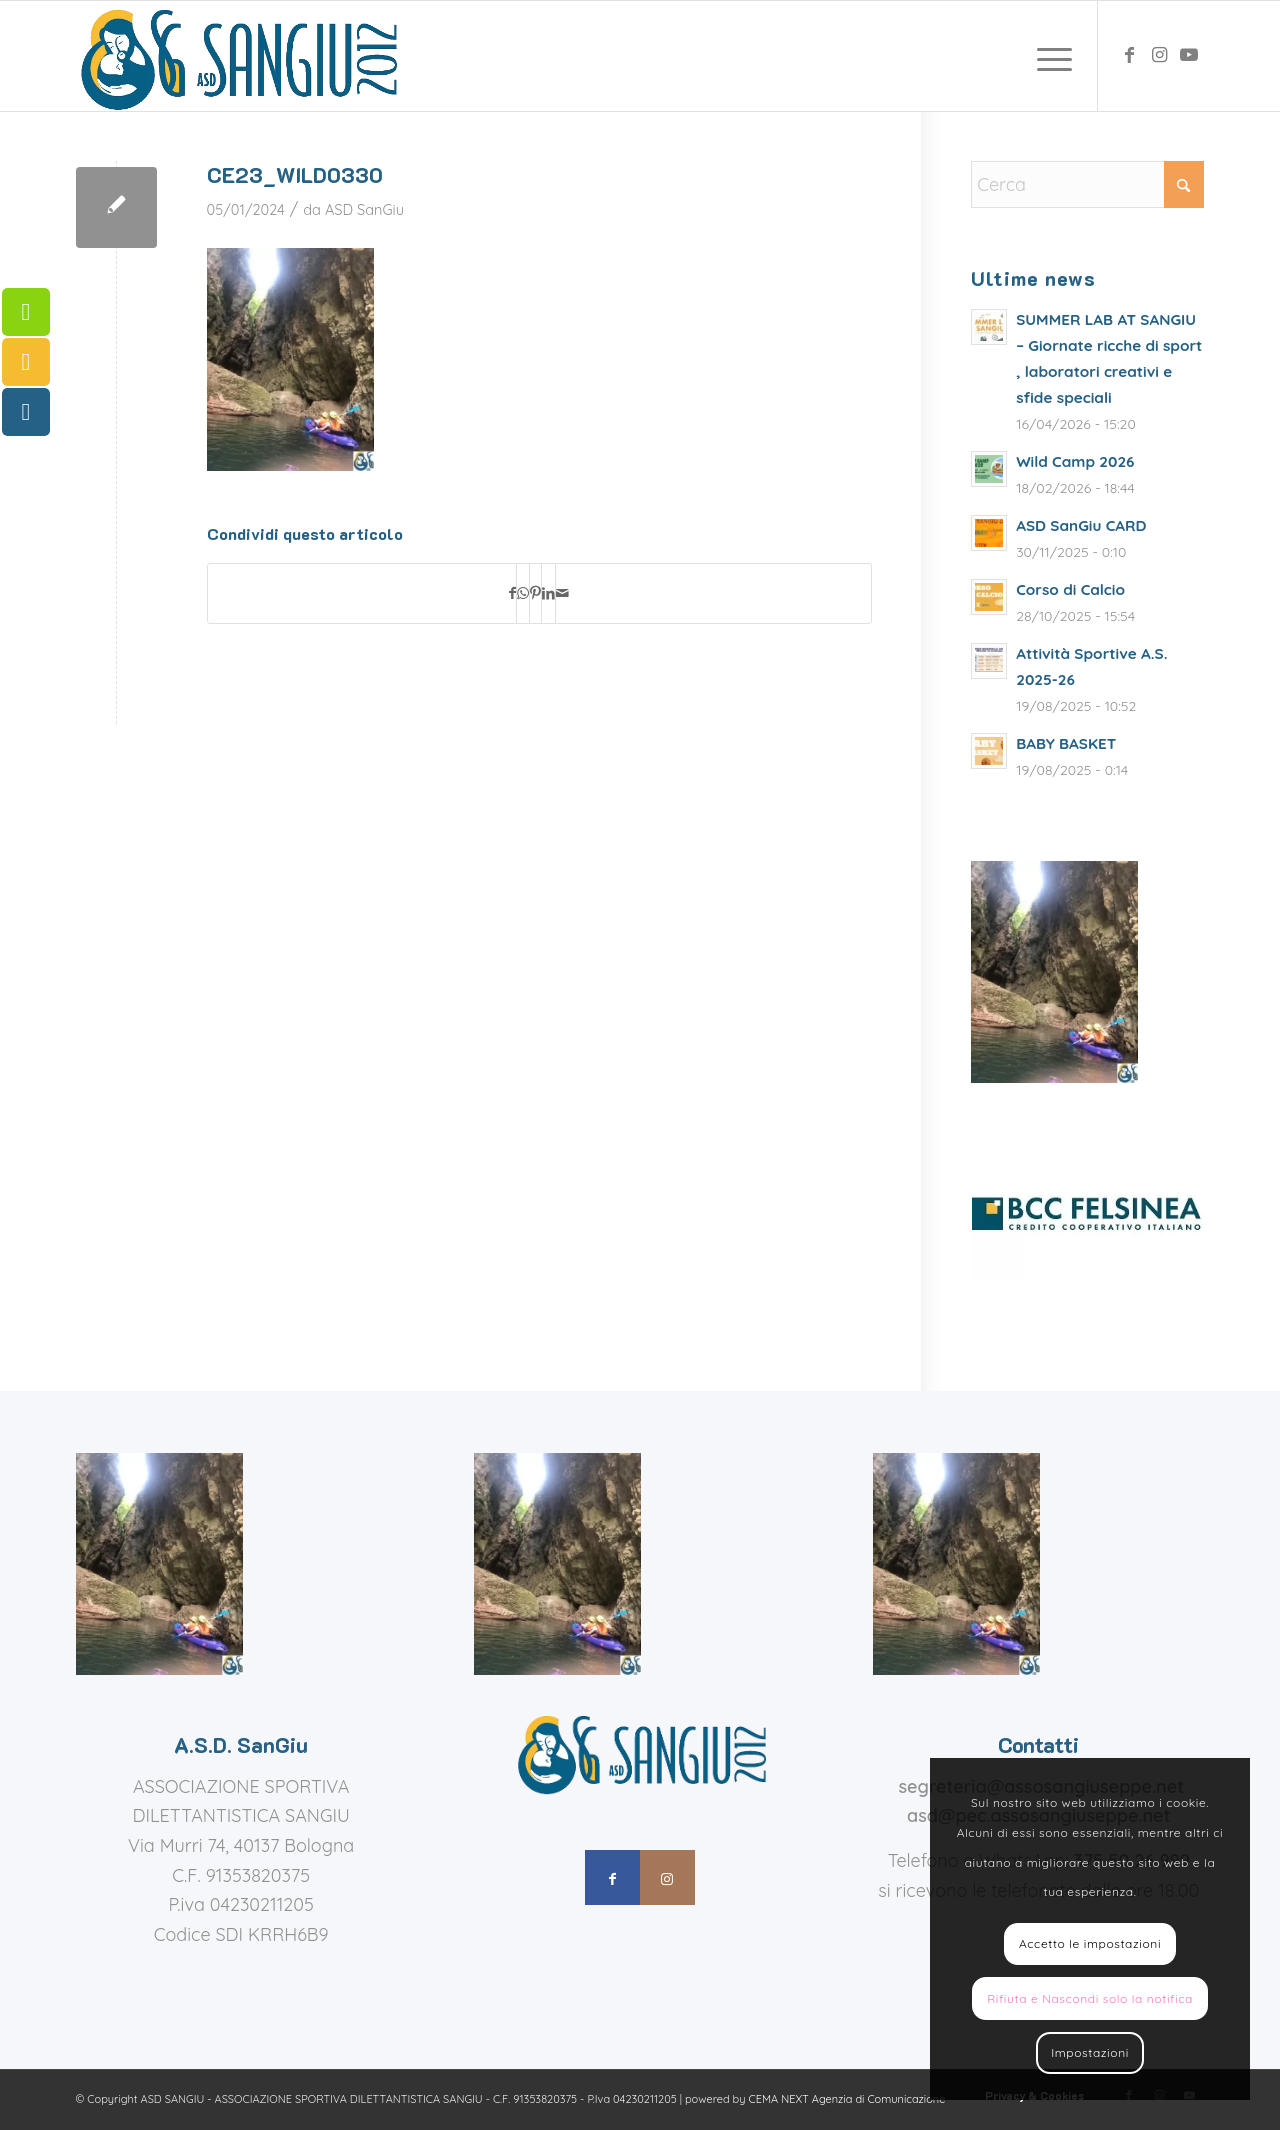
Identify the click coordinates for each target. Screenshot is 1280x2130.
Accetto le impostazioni (1090, 1943)
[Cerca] (1087, 184)
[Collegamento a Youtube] (1189, 55)
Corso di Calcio (1070, 589)
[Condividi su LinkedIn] (548, 594)
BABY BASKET (1066, 743)
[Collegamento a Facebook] (1129, 55)
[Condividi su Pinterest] (535, 594)
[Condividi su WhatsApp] (523, 594)
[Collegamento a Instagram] (1159, 55)
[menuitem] (1048, 56)
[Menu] (1048, 56)
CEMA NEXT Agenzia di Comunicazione (847, 2099)
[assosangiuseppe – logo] (237, 56)
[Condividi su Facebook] (512, 594)
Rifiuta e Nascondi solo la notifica (1090, 1998)
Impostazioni (1090, 2052)
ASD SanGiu (364, 209)
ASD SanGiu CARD (1081, 525)
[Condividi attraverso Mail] (562, 594)
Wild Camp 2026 (1075, 461)
